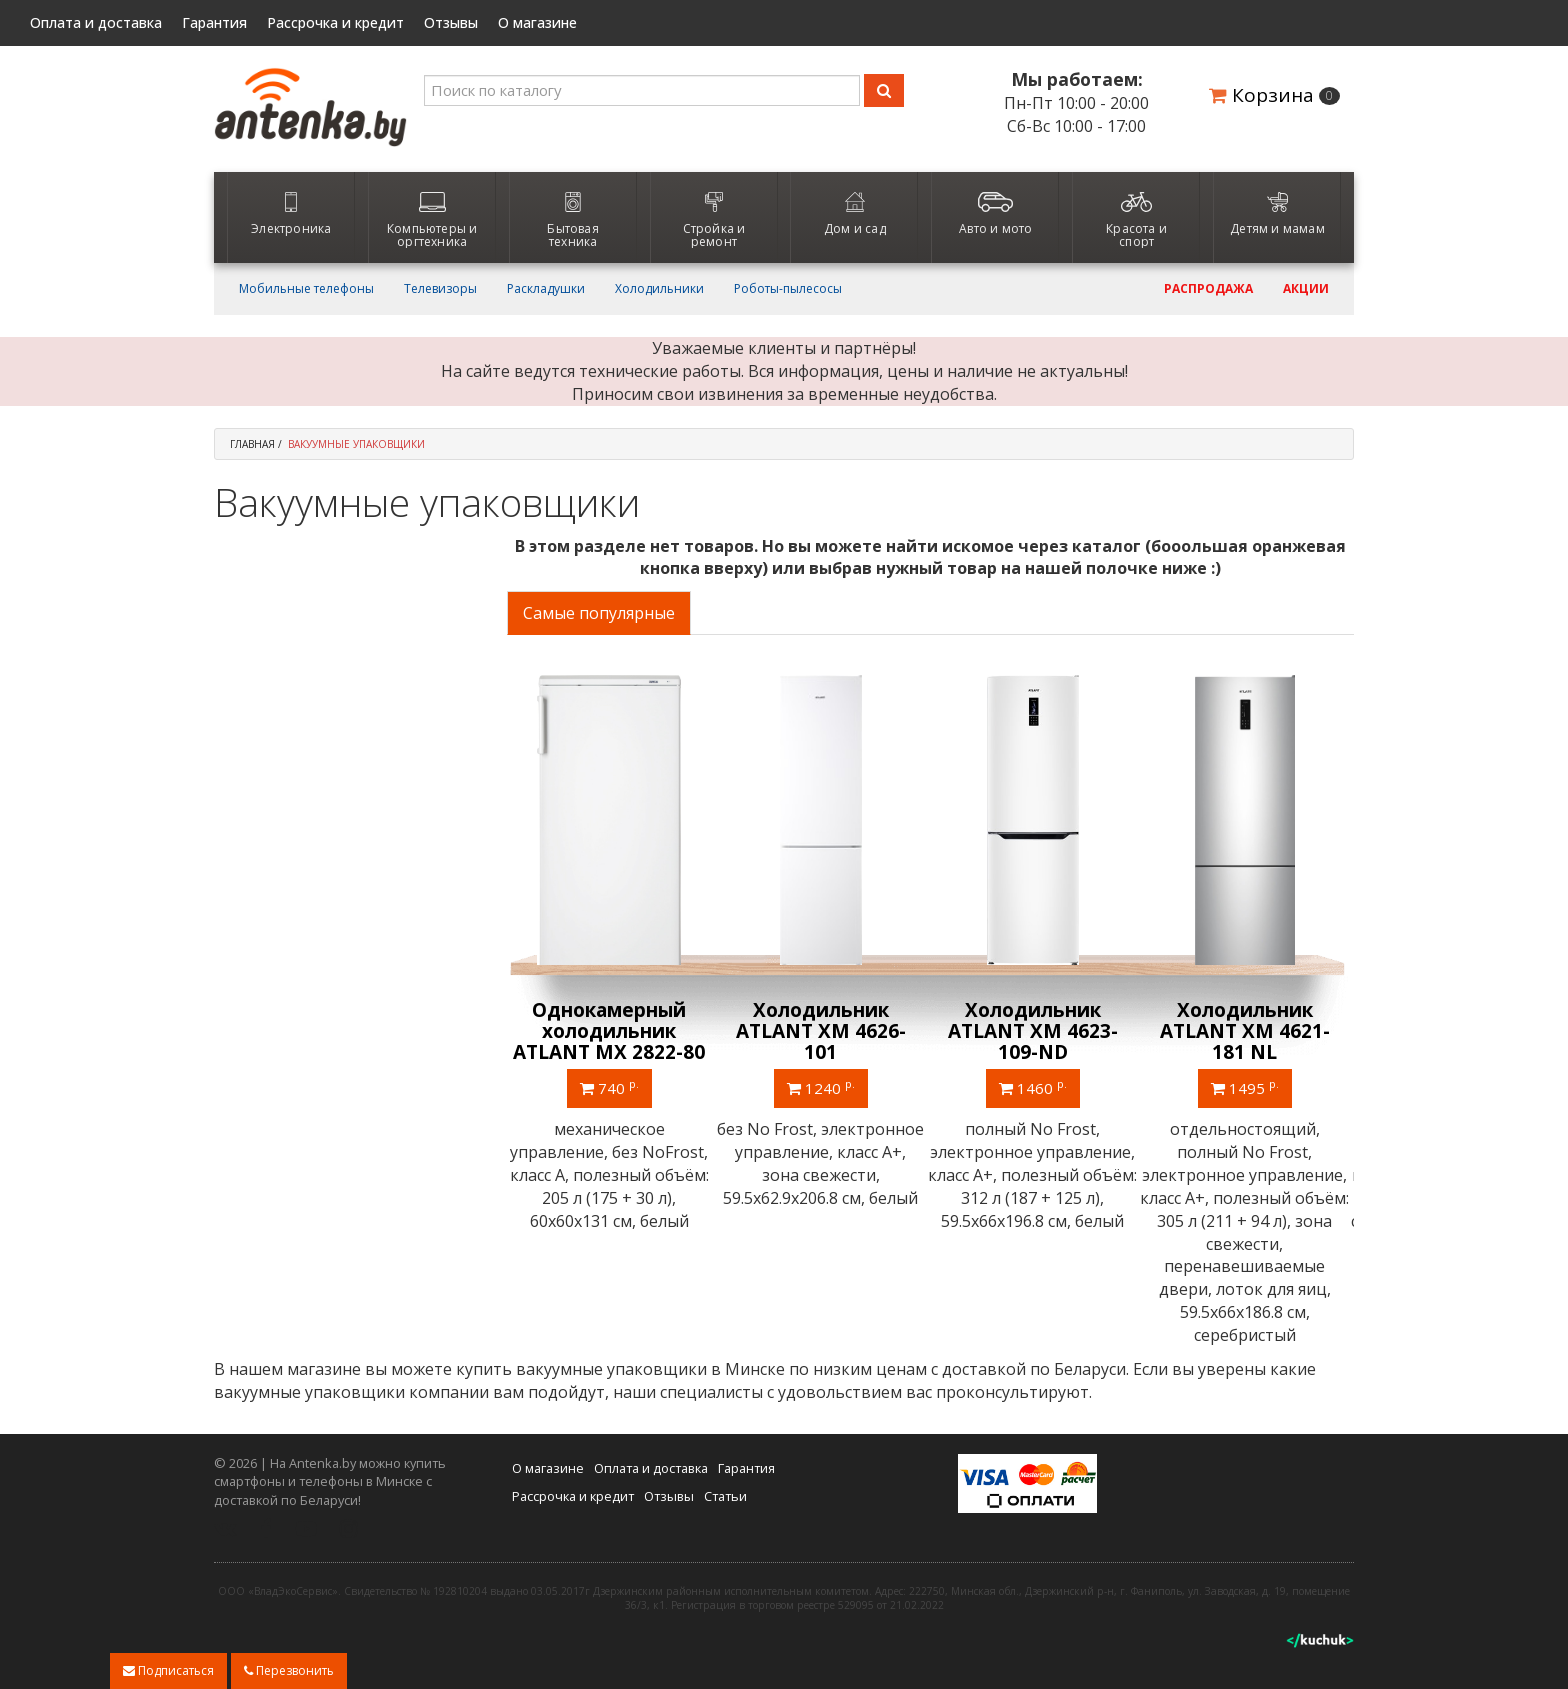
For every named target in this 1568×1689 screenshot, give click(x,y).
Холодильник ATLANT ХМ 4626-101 (824, 1031)
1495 (1248, 1087)
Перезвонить (289, 1670)
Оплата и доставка (96, 23)
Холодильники (659, 289)
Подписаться (168, 1670)
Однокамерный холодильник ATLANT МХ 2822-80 (612, 1031)
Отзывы (451, 23)
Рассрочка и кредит (335, 23)
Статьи (725, 1496)
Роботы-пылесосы (788, 289)
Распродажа (1208, 289)
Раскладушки (546, 289)
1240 (824, 1087)
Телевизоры (440, 289)
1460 (1036, 1087)
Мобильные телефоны (306, 289)
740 (612, 1087)
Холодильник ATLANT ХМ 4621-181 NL (1248, 1031)
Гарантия (214, 23)
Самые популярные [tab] (599, 613)
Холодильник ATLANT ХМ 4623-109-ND (1036, 1031)
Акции (1306, 289)
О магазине (537, 23)
